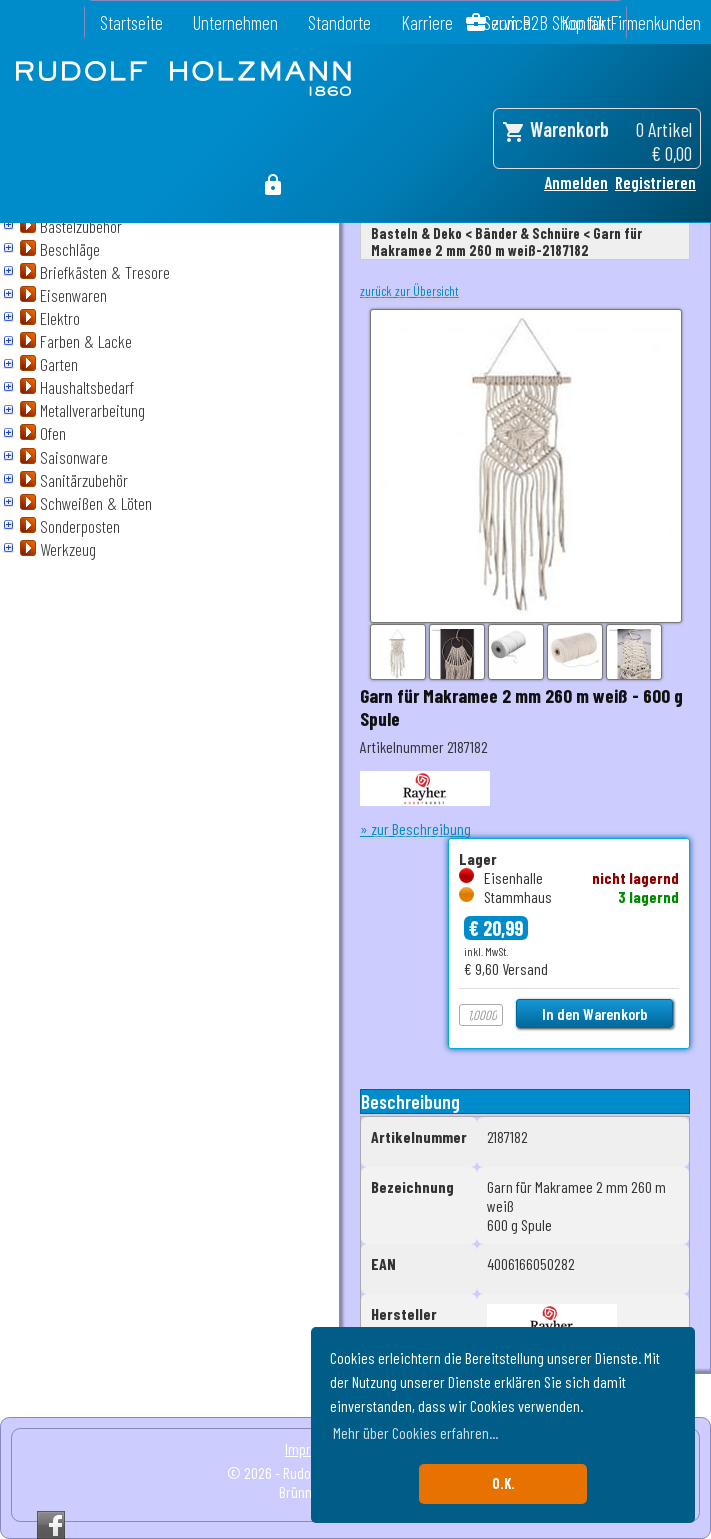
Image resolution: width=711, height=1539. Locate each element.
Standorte (339, 22)
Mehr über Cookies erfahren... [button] (415, 1432)
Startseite (131, 22)
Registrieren (655, 182)
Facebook (51, 1525)
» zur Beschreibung (415, 828)
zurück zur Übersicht (409, 291)
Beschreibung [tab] (410, 1101)
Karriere (427, 22)
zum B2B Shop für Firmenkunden (596, 22)
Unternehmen (235, 22)
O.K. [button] (503, 1483)
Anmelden (576, 182)
